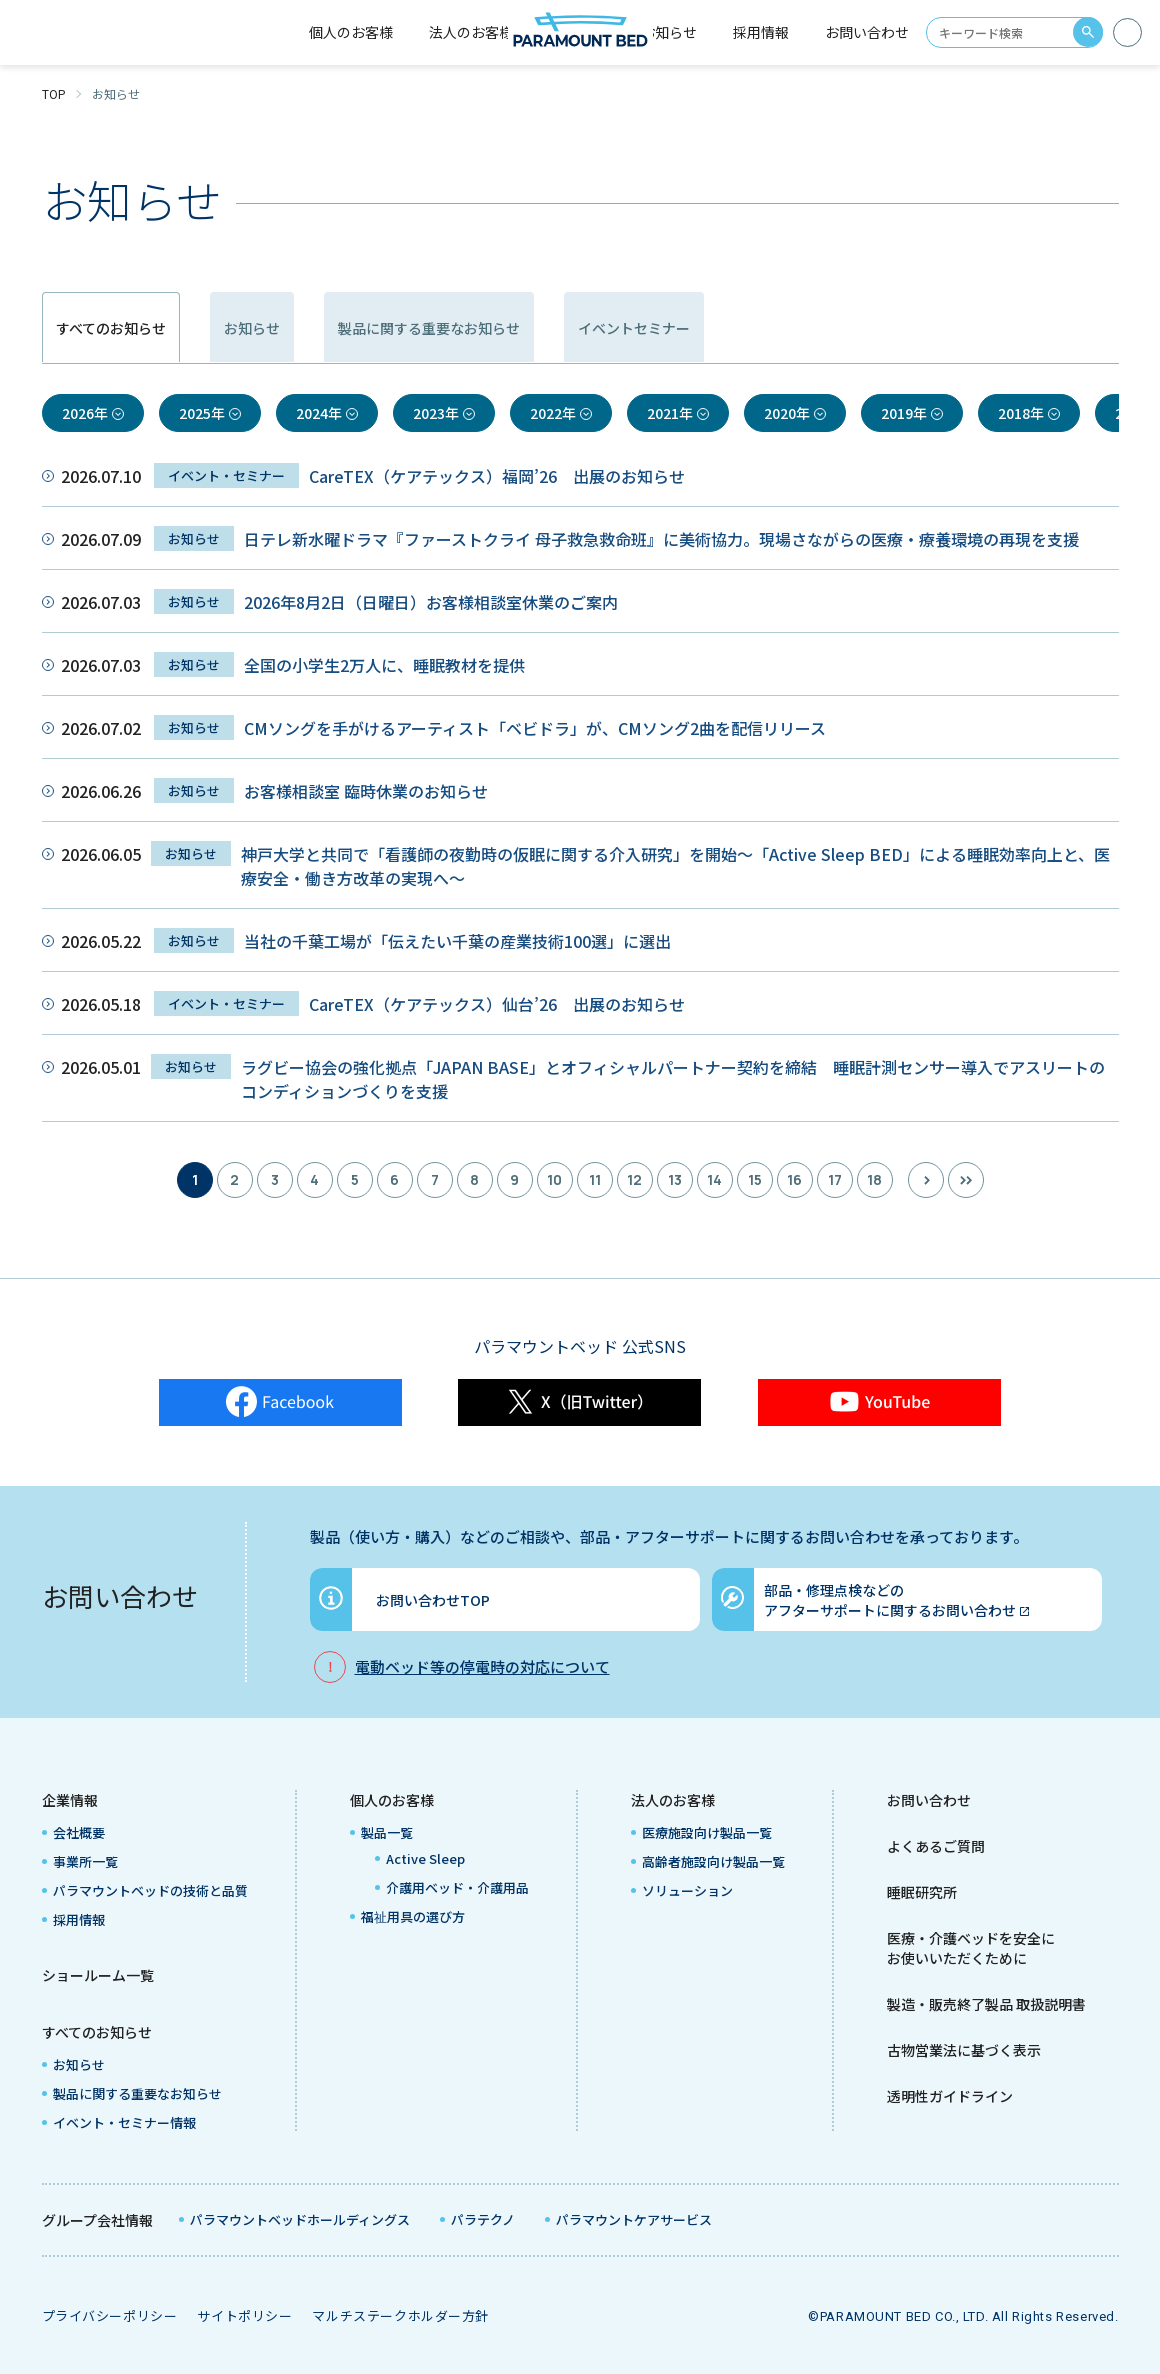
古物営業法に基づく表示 (964, 2050)
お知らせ (669, 32)
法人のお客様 (673, 1800)
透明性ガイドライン (950, 2096)
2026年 (85, 413)
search (1088, 32)
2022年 (553, 413)
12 (634, 1179)
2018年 (1021, 413)
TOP (54, 93)
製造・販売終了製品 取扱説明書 (986, 2004)
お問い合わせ (867, 32)
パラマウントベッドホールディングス (300, 2220)
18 (874, 1179)
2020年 (787, 413)
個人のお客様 (392, 1800)
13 (675, 1179)
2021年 (670, 413)
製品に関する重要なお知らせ (608, 328)
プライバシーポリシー (110, 2315)
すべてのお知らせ (97, 2032)
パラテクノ (483, 2220)
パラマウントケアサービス (634, 2220)
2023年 (436, 413)
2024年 (319, 413)
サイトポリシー (244, 2315)
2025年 (202, 413)
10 (554, 1179)
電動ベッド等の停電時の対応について (482, 1666)
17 (835, 1179)
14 (714, 1179)
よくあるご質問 (936, 1846)
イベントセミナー (897, 328)
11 (595, 1179)
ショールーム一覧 (98, 1975)
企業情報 (70, 1800)
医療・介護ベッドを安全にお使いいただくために (971, 1948)
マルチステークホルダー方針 (400, 2315)
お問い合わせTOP (433, 1600)
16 (794, 1179)
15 (755, 1179)
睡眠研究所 (922, 1892)
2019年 (904, 413)
